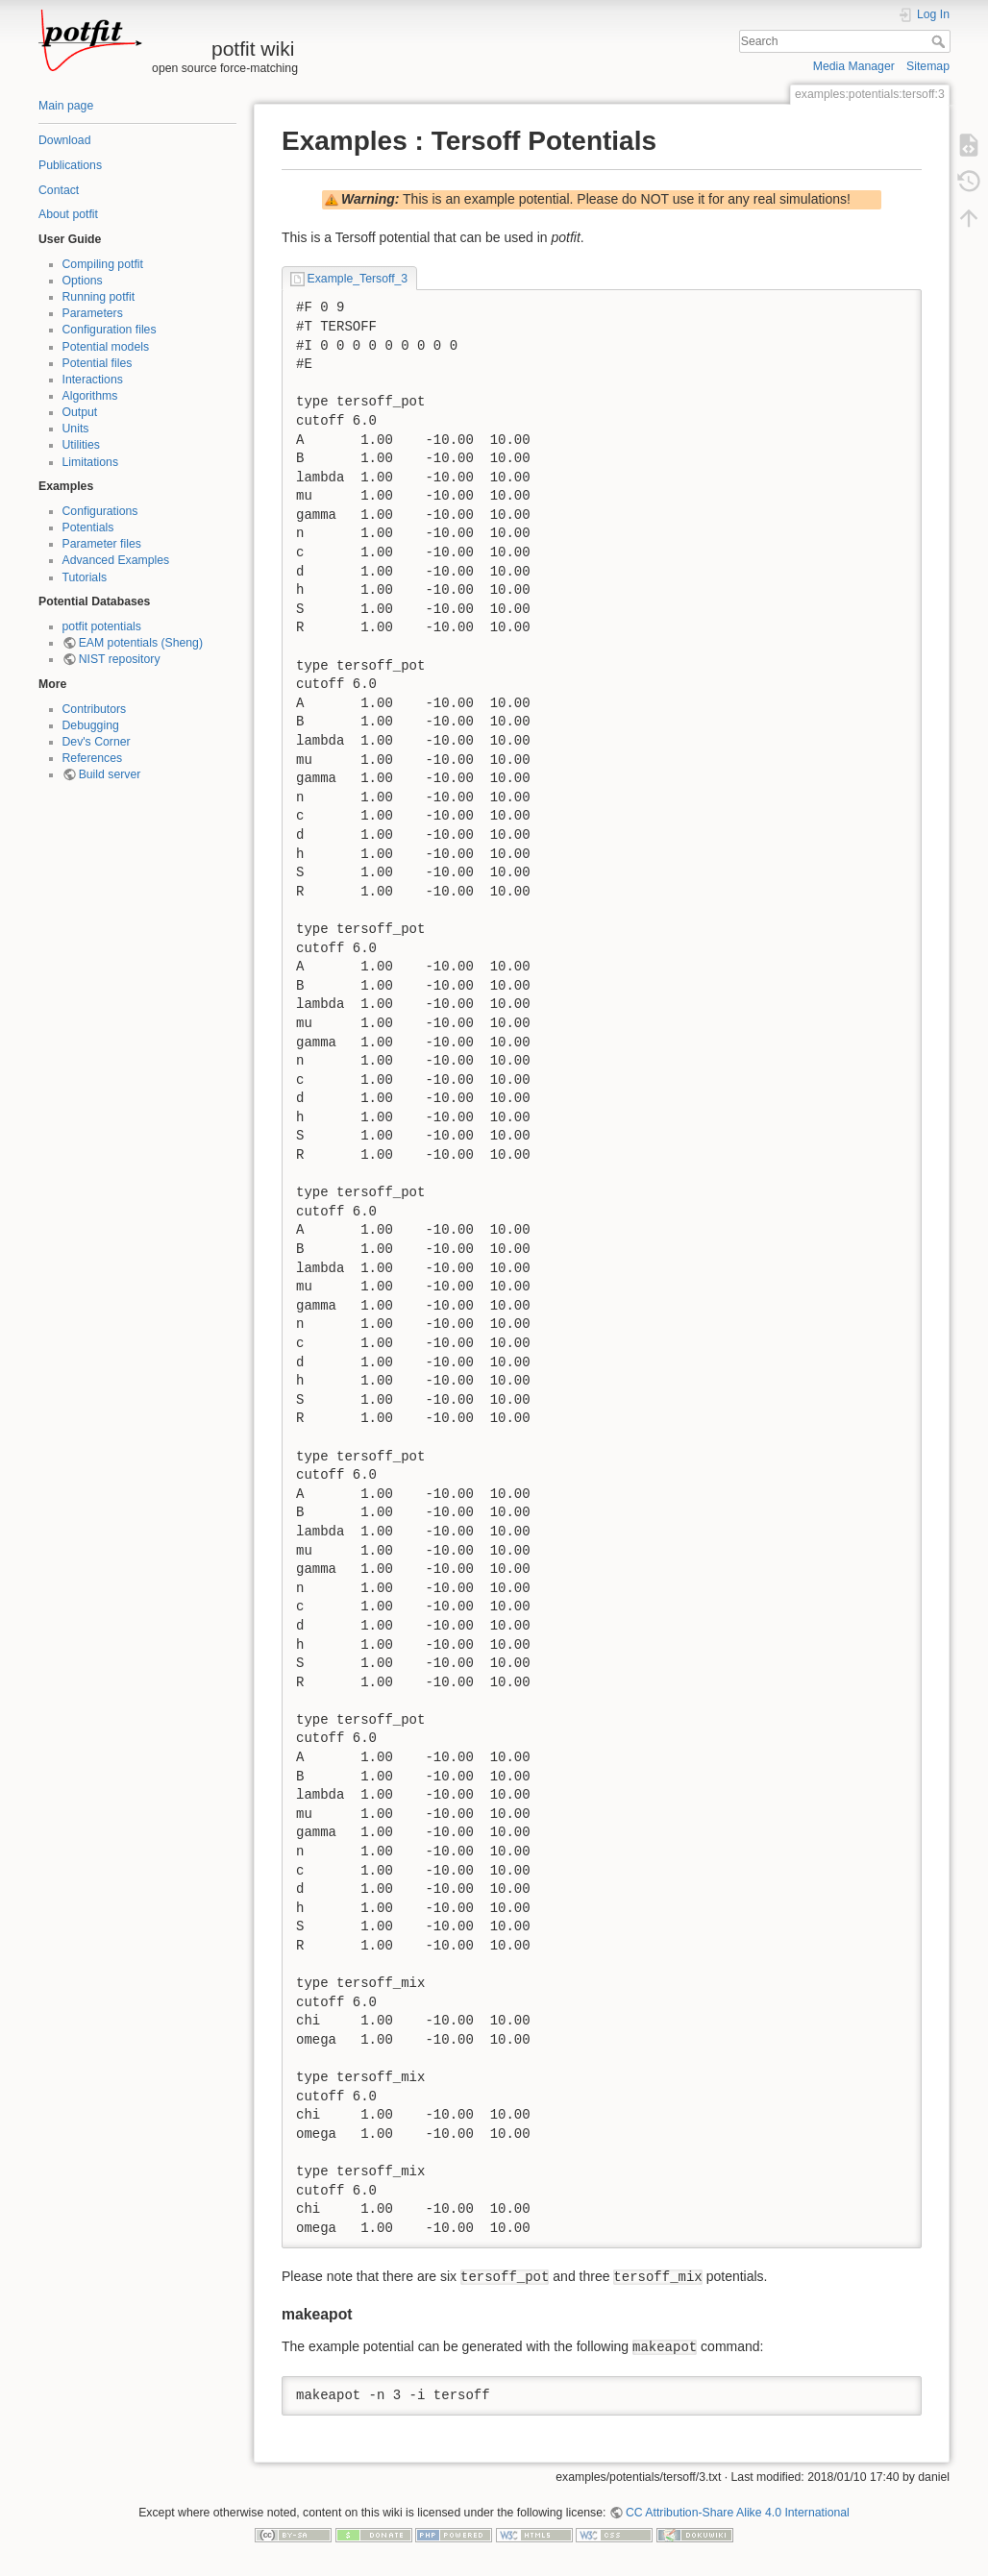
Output (80, 412)
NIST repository (120, 659)
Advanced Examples (116, 560)
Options (82, 280)
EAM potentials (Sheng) (141, 643)
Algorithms (90, 396)
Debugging (90, 725)
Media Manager (854, 66)
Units (75, 428)
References (92, 758)
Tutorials (85, 577)
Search (940, 41)
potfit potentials (101, 626)
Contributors (94, 709)
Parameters (92, 313)
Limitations (90, 462)
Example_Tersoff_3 (358, 278)
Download (64, 140)
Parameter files (101, 544)
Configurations (100, 511)
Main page (65, 105)
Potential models (106, 347)
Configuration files (109, 329)
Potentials (88, 527)
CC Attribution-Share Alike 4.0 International (738, 2512)
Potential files (97, 363)
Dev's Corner (96, 741)
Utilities (81, 445)
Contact (58, 190)
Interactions (92, 379)
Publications (70, 165)
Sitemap (928, 66)
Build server (110, 774)
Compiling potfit (102, 264)
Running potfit (99, 297)
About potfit (68, 214)
